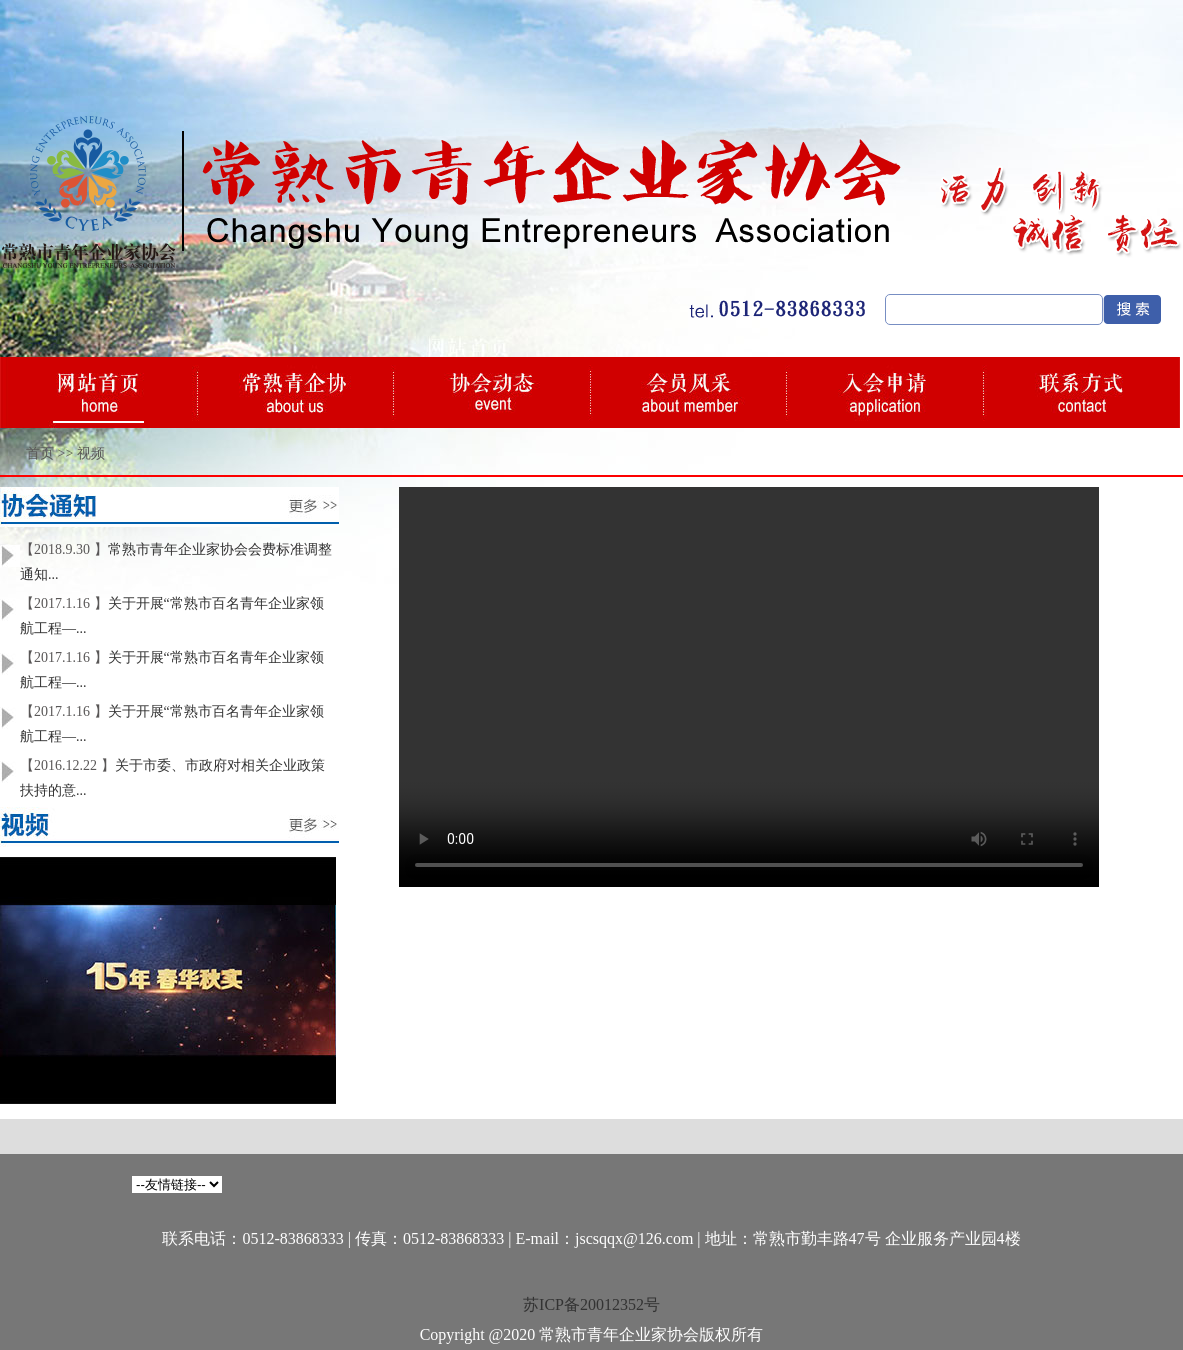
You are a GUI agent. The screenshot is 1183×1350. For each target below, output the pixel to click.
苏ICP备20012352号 (591, 1304)
